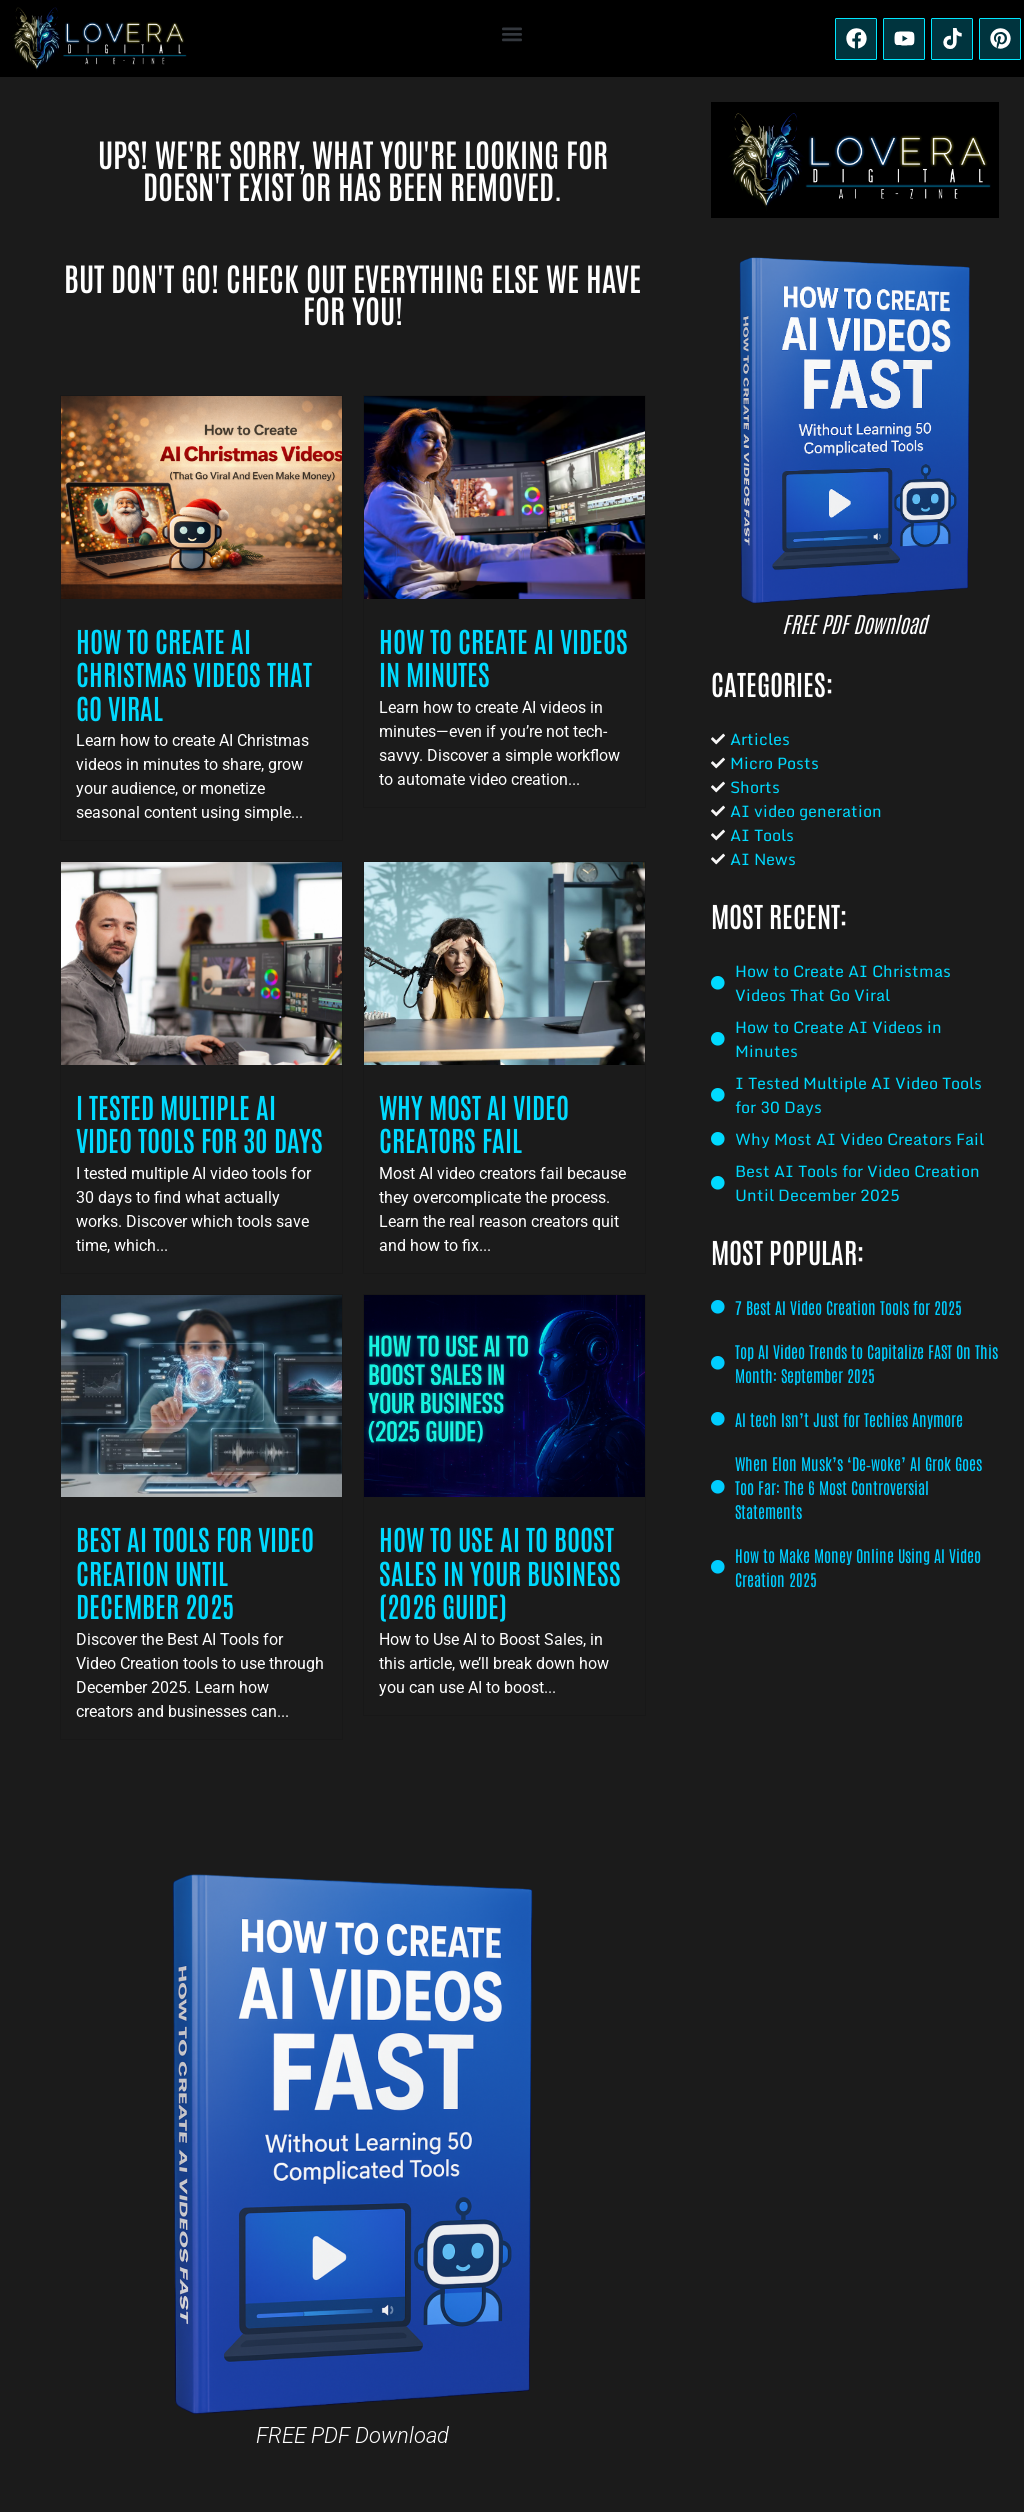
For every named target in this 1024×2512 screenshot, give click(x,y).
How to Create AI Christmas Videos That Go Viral (194, 673)
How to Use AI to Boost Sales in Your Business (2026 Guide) (500, 1571)
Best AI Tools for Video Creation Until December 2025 (195, 1571)
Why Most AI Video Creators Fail (474, 1123)
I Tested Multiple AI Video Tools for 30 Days (199, 1123)
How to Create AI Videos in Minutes (503, 657)
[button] (512, 33)
